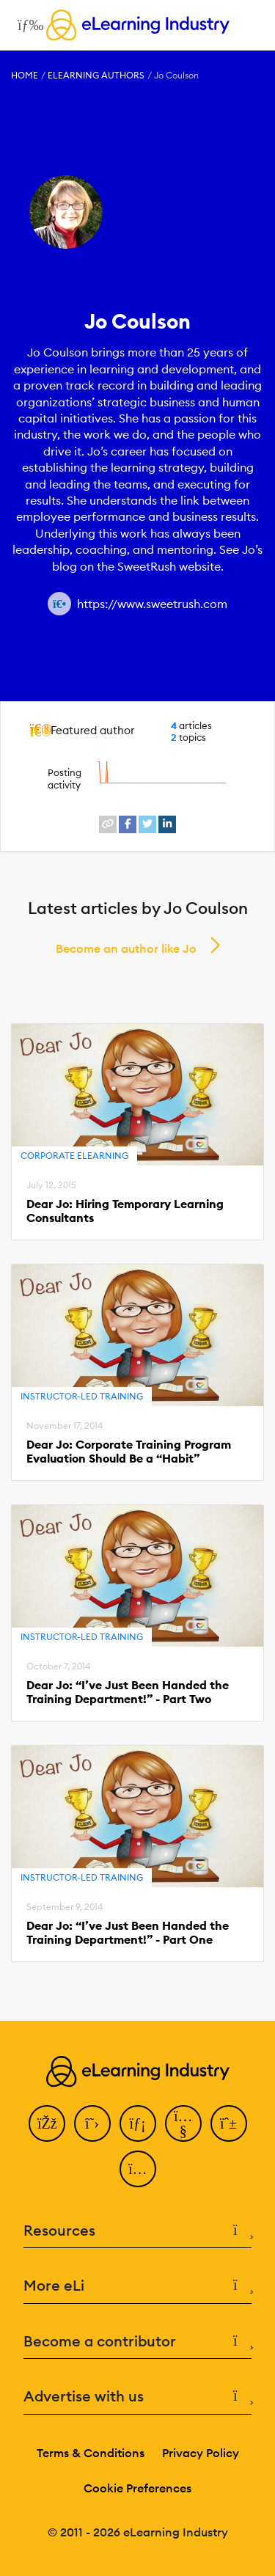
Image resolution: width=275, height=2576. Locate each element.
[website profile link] (108, 824)
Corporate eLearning (74, 1155)
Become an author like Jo (126, 948)
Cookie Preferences (137, 2488)
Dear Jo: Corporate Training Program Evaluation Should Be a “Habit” (128, 1452)
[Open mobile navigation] (27, 25)
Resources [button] (137, 2230)
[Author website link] (59, 603)
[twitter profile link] (147, 824)
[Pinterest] (228, 2123)
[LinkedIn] (138, 2123)
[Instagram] (138, 2169)
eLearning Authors (96, 75)
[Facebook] (47, 2123)
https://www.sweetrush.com (152, 603)
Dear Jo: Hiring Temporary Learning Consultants (125, 1211)
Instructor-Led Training (82, 1396)
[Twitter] (92, 2123)
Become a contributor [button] (137, 2341)
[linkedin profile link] (167, 824)
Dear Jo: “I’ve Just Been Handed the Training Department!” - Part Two (127, 1692)
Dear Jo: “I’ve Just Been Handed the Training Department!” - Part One (127, 1933)
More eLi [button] (137, 2285)
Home (24, 75)
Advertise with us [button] (137, 2396)
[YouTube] (183, 2123)
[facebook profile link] (127, 824)
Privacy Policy (200, 2452)
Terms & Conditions (90, 2452)
